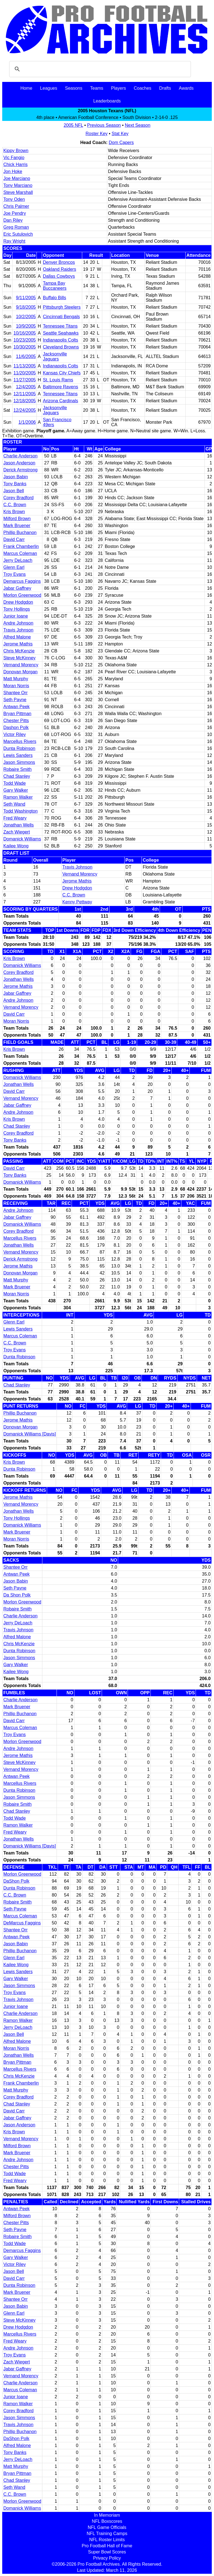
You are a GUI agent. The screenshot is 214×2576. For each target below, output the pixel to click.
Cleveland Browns (61, 347)
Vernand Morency (20, 664)
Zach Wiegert (16, 832)
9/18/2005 (26, 307)
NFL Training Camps (107, 2533)
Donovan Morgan (20, 671)
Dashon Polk (16, 727)
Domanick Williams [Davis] (29, 1434)
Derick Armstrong (20, 469)
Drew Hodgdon (18, 602)
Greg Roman (16, 227)
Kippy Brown (15, 150)
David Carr (14, 539)
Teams (96, 88)
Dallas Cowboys (59, 276)
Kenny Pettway (77, 902)
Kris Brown (14, 511)
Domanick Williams (22, 839)
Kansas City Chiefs (62, 373)
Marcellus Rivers (19, 741)
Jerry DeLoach (17, 560)
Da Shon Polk (17, 1595)
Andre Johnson (18, 623)
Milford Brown (17, 518)
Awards (186, 88)
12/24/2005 (24, 410)
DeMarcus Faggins (22, 1923)
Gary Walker (15, 790)
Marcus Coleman (20, 553)
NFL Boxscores (107, 2521)
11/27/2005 (24, 379)
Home (26, 88)
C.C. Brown (14, 504)
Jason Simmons (19, 762)
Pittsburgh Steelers (62, 307)
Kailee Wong (15, 846)
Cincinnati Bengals (61, 316)
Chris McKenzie (19, 651)
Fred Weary (14, 818)
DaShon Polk (16, 1881)
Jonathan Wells (18, 825)
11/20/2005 (24, 373)
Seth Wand (14, 804)
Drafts (165, 88)
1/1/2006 (27, 422)
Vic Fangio (13, 157)
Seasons (73, 88)
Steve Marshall (18, 192)
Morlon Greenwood (22, 595)
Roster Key (97, 133)
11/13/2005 (24, 366)
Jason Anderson (19, 462)
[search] (99, 69)
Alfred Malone (17, 637)
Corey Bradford (18, 497)
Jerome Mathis (18, 644)
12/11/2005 (24, 393)
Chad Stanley (16, 776)
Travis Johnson (18, 630)
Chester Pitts (16, 720)
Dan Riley (13, 220)
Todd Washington (20, 811)
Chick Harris (15, 164)
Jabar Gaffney (17, 588)
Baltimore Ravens (60, 386)
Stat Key (120, 133)
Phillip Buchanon (20, 532)
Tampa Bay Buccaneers (55, 286)
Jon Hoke (12, 171)
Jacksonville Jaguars (55, 356)
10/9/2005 (26, 326)
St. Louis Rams (58, 379)
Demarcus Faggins (22, 581)
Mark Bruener (16, 525)
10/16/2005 (24, 333)
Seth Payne (14, 699)
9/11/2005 (26, 297)
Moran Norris (16, 685)
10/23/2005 (24, 340)
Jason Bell (13, 490)
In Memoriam (107, 2515)
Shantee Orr (15, 692)
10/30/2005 (24, 347)
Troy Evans (14, 574)
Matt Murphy (15, 678)
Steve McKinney (19, 657)
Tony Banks (14, 483)
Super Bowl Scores (107, 2552)
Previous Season (104, 125)
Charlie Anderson (20, 456)
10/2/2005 (26, 316)
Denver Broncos (59, 262)
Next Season (137, 125)
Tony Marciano (17, 185)
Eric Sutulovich (18, 234)
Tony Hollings (16, 609)
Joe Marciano (16, 178)
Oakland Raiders (59, 269)
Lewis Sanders (18, 755)
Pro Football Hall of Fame (107, 2545)
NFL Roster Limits (107, 2539)
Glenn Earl (14, 567)
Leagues (48, 88)
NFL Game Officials (107, 2527)
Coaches (142, 88)
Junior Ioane (15, 616)
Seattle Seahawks (61, 333)
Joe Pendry (14, 213)
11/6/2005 (26, 356)
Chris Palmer (16, 206)
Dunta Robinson (19, 748)
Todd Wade (14, 783)
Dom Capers (121, 142)
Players (118, 88)
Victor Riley (14, 734)
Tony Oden (14, 199)
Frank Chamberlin (21, 546)
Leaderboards (107, 101)
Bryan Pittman (17, 713)
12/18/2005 (24, 400)
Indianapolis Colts (60, 340)
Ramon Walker (18, 797)
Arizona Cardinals (60, 400)
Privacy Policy (107, 2558)
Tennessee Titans (60, 326)
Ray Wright (14, 241)
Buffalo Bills (54, 297)
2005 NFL (73, 125)
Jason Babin (15, 476)
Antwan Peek (16, 706)
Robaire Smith (17, 769)
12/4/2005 (26, 386)
